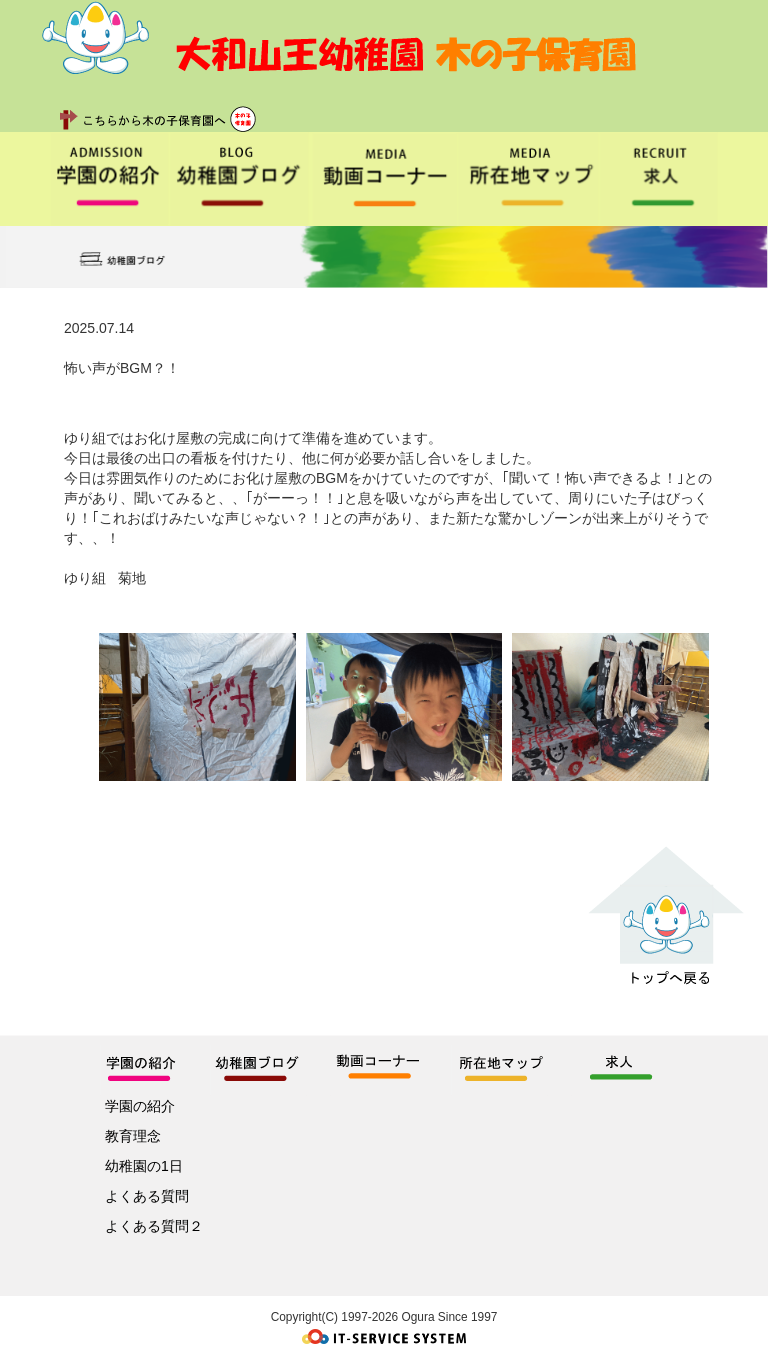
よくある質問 (147, 1196)
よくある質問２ (154, 1226)
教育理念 (133, 1136)
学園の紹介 (140, 1106)
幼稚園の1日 (144, 1166)
